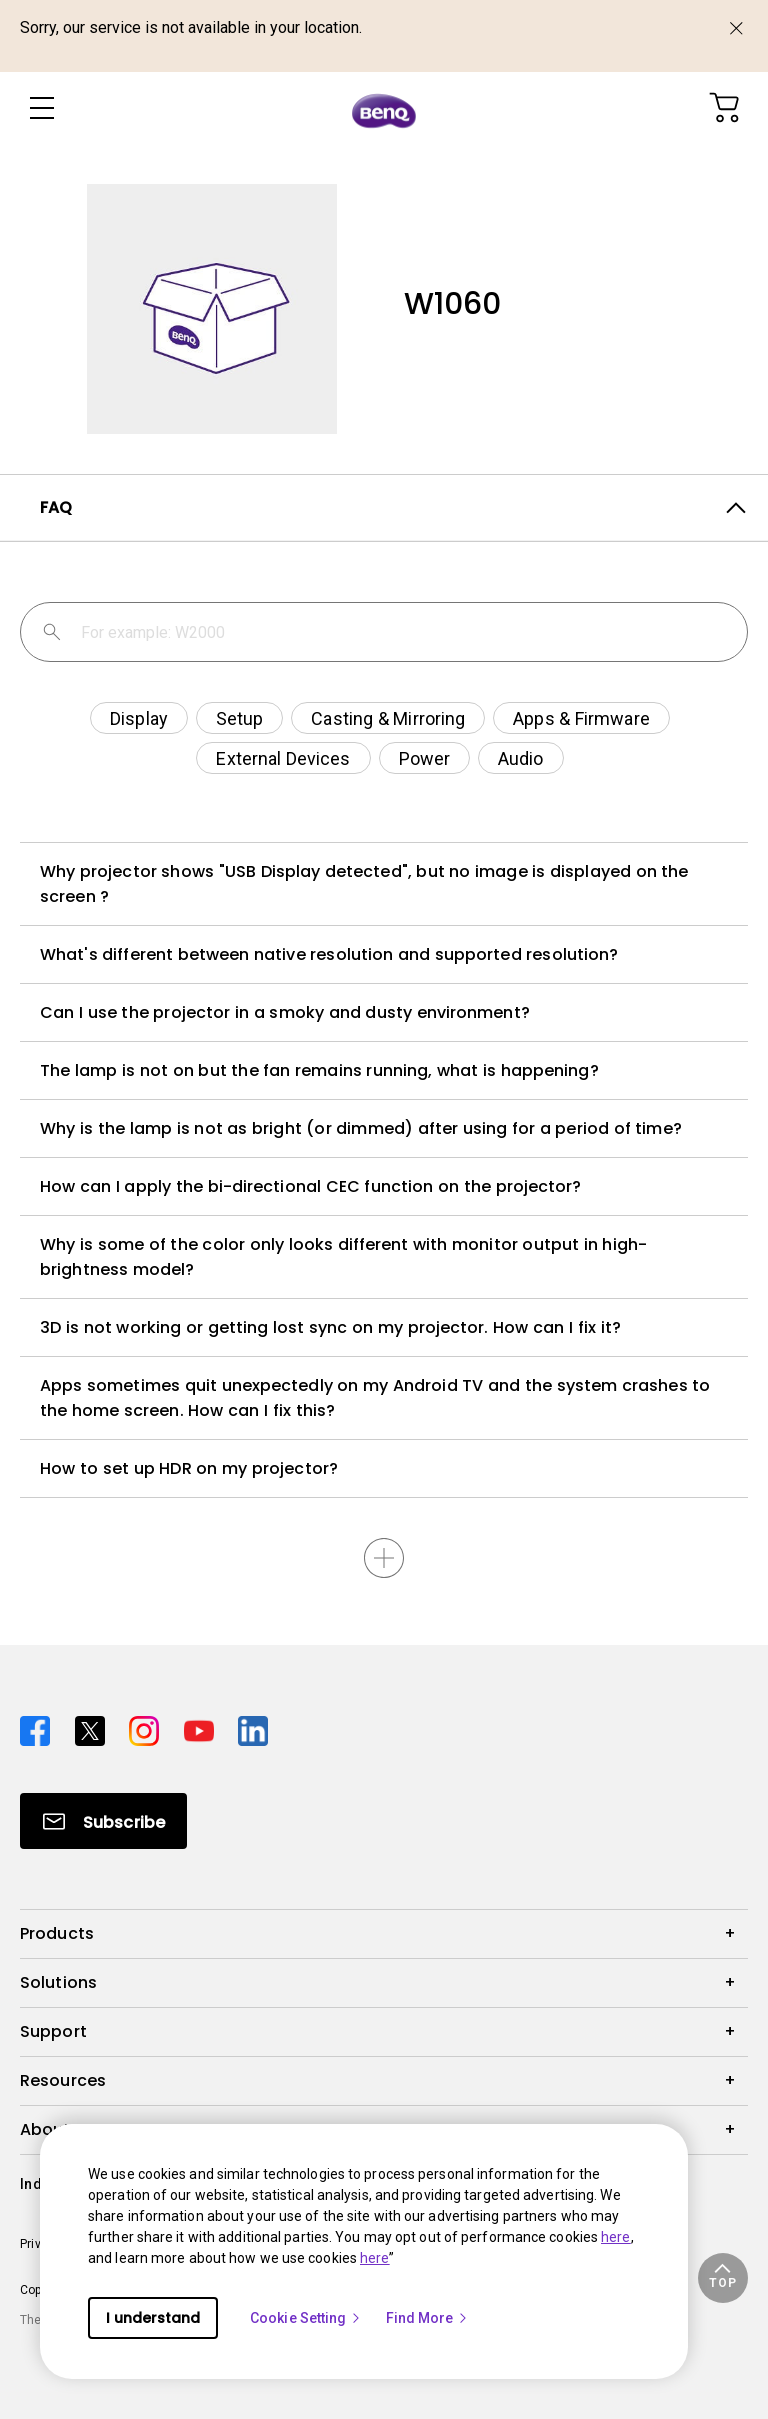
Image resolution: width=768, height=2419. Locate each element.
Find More (428, 2318)
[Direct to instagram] (148, 1728)
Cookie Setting (306, 2318)
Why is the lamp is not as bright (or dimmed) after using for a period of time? (361, 1128)
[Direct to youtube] (203, 1728)
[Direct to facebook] (39, 1728)
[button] (723, 2278)
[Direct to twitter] (94, 1728)
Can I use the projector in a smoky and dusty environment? (285, 1012)
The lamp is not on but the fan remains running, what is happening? (319, 1070)
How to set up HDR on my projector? (189, 1468)
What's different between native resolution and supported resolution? (329, 954)
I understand (153, 2318)
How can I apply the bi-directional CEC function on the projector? (311, 1186)
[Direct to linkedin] (253, 1728)
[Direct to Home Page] (384, 110)
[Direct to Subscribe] (103, 1821)
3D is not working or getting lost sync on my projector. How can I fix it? (330, 1327)
